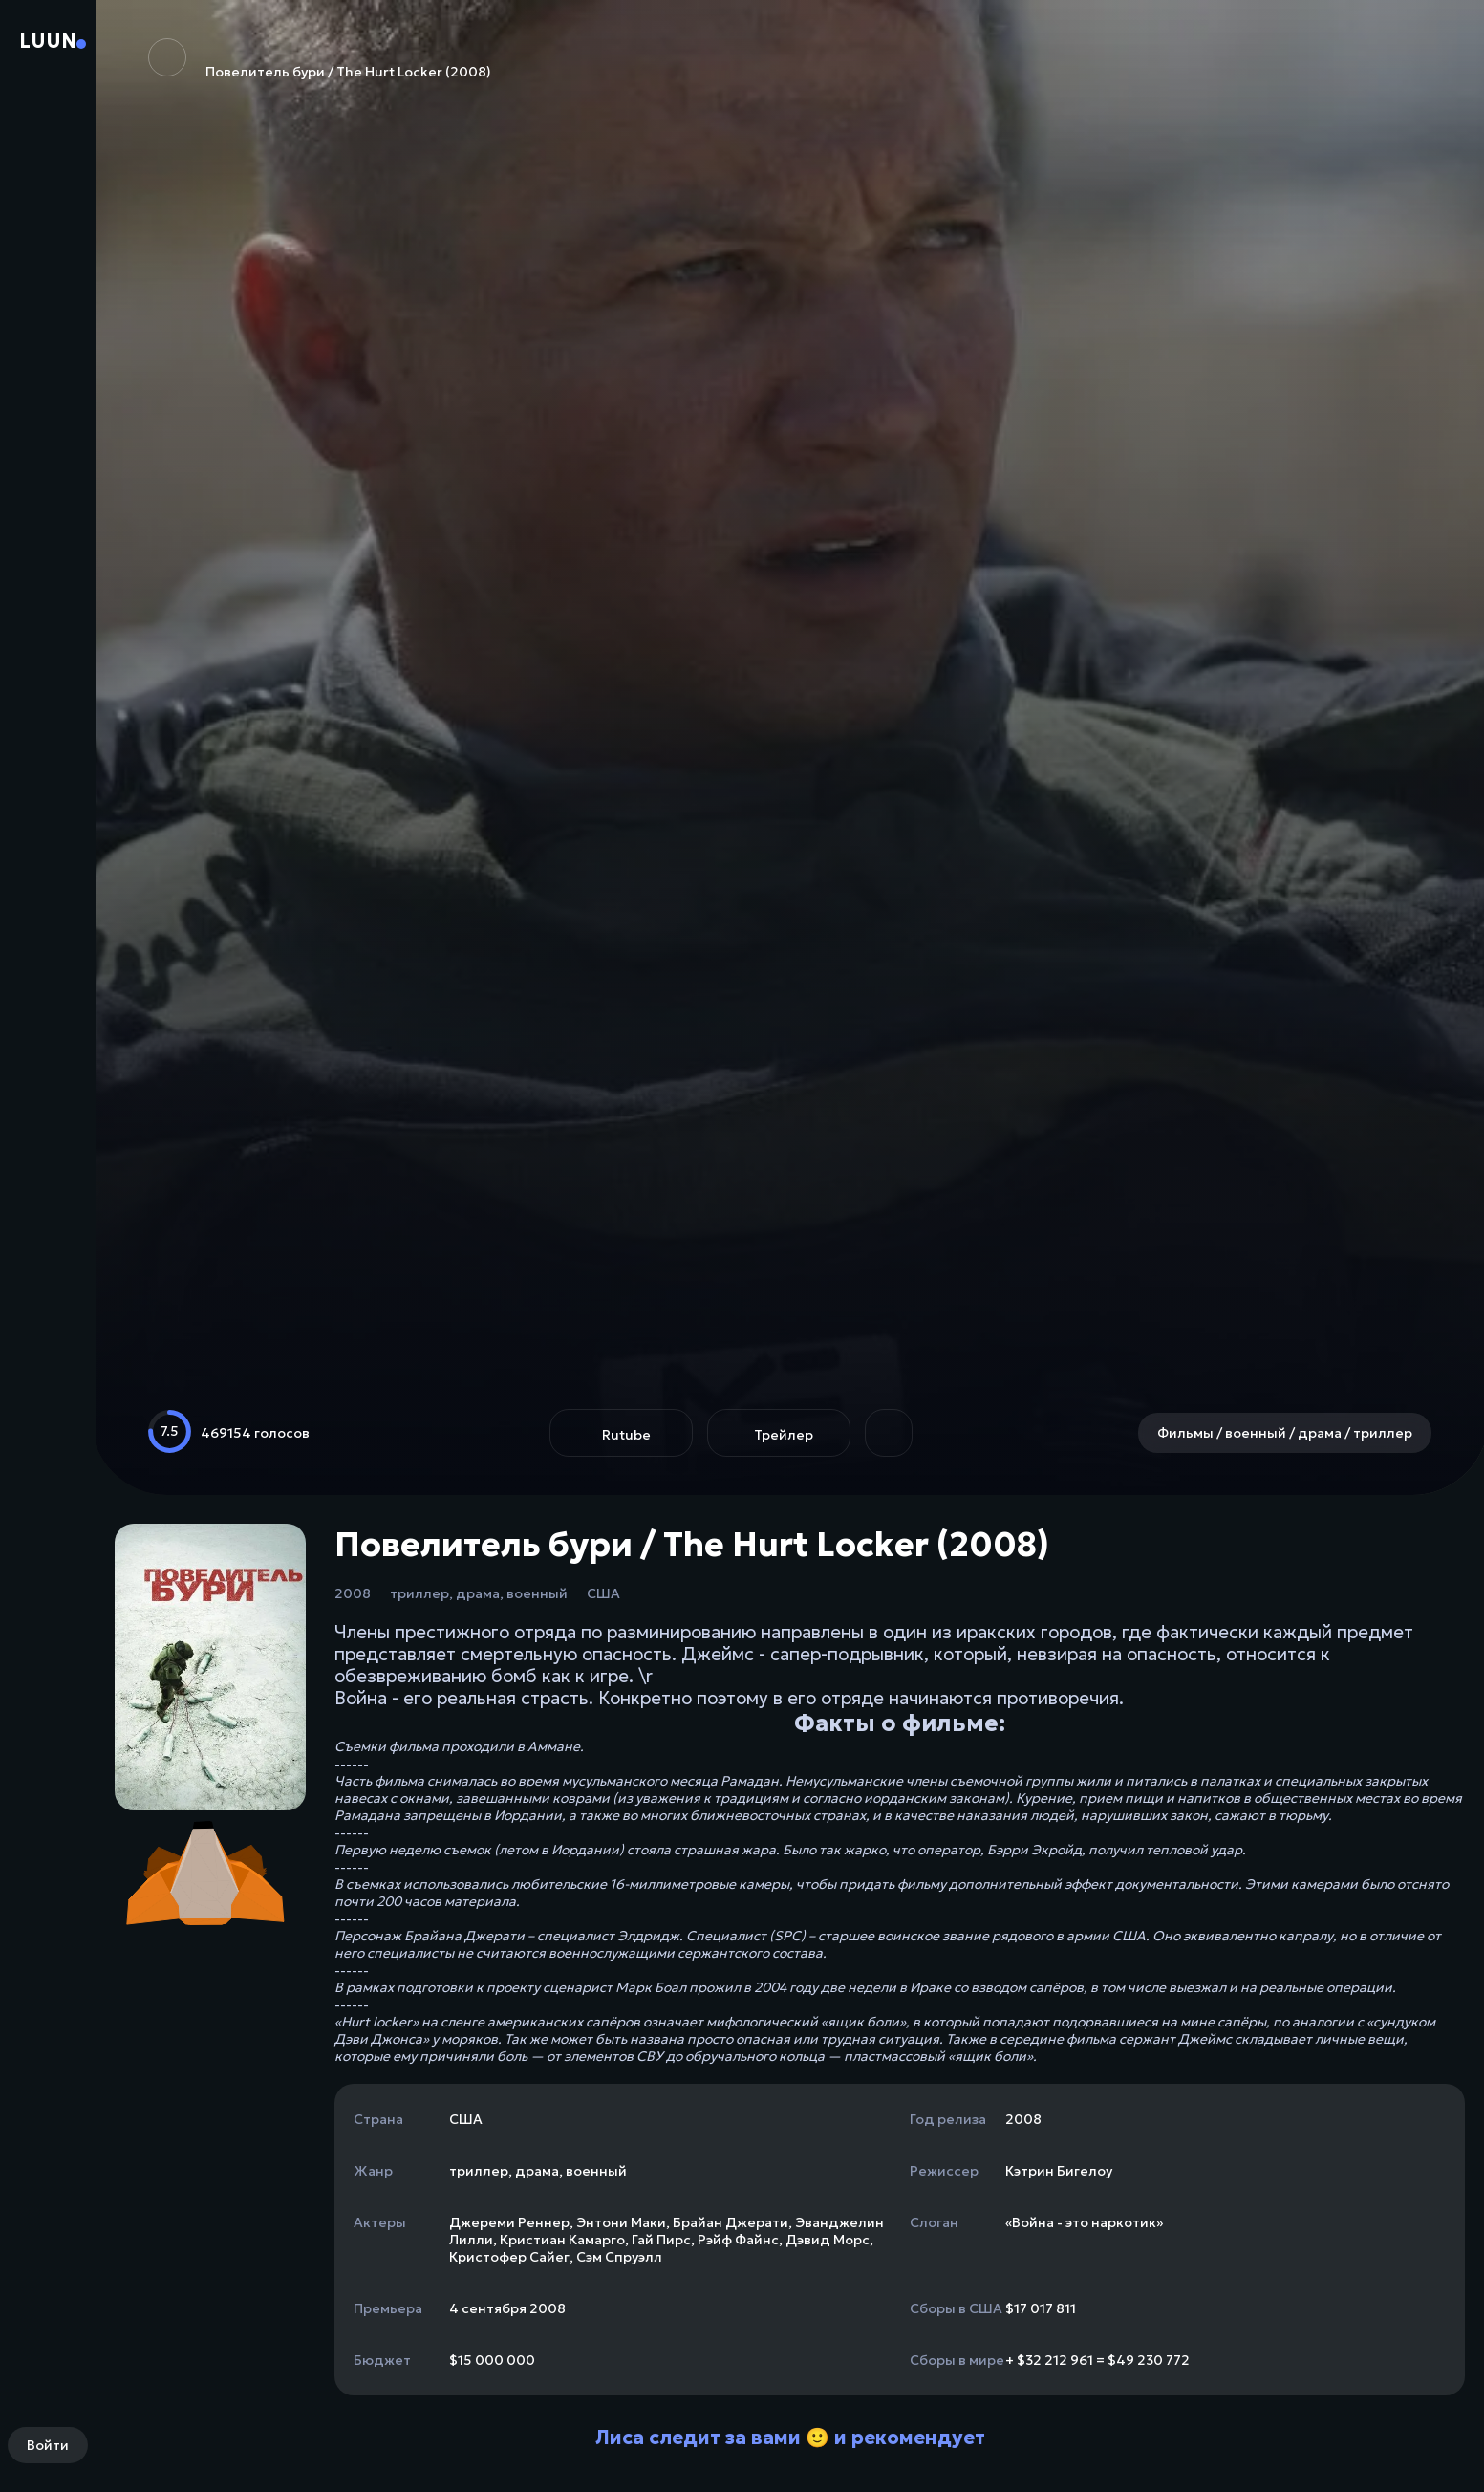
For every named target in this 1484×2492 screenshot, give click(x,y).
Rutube (626, 1434)
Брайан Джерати (730, 2222)
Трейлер (783, 1434)
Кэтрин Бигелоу (1058, 2170)
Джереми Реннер (509, 2222)
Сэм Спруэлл (619, 2256)
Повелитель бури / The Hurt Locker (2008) (319, 59)
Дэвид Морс (827, 2239)
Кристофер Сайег (509, 2256)
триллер (419, 1593)
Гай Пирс (661, 2239)
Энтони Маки (621, 2222)
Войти (48, 2445)
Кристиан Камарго (562, 2239)
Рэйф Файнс (738, 2239)
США (603, 1593)
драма (478, 1593)
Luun (47, 41)
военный (537, 1593)
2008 (352, 1593)
